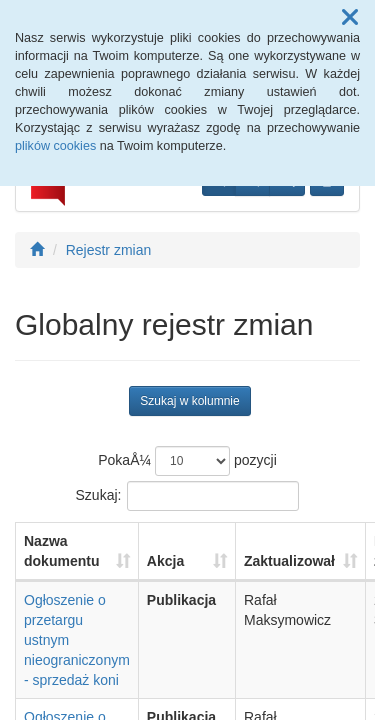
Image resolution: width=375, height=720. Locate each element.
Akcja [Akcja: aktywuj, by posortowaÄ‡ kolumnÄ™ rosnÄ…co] (165, 561)
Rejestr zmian (109, 250)
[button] (350, 18)
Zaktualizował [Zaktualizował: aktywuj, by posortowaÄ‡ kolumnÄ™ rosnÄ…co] (289, 561)
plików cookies (55, 146)
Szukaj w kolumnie (189, 401)
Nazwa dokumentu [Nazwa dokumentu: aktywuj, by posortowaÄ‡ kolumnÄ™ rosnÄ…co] (61, 551)
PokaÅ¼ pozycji (187, 461)
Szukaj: (188, 496)
